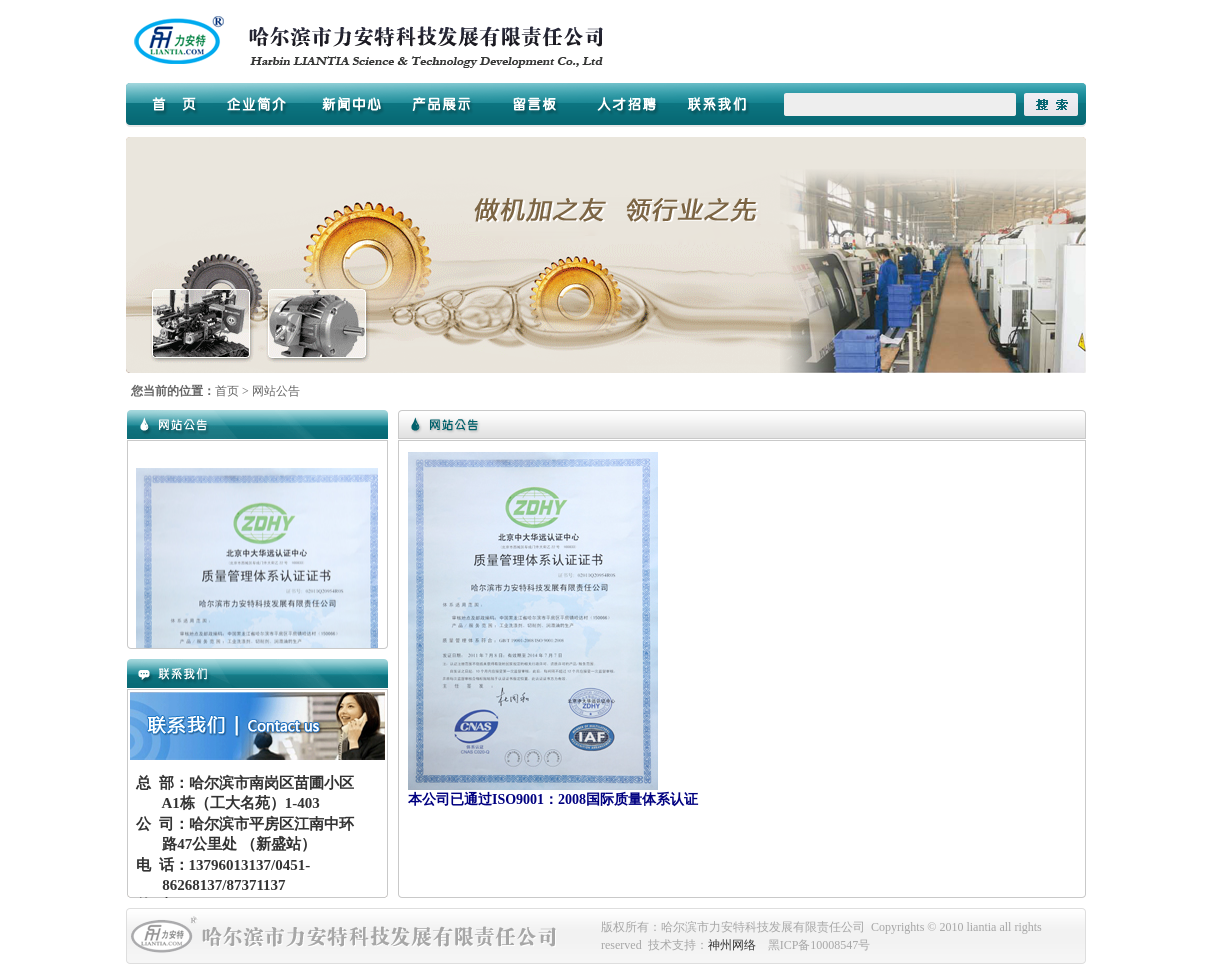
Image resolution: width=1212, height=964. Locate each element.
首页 (227, 391)
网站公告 (276, 391)
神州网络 (732, 945)
